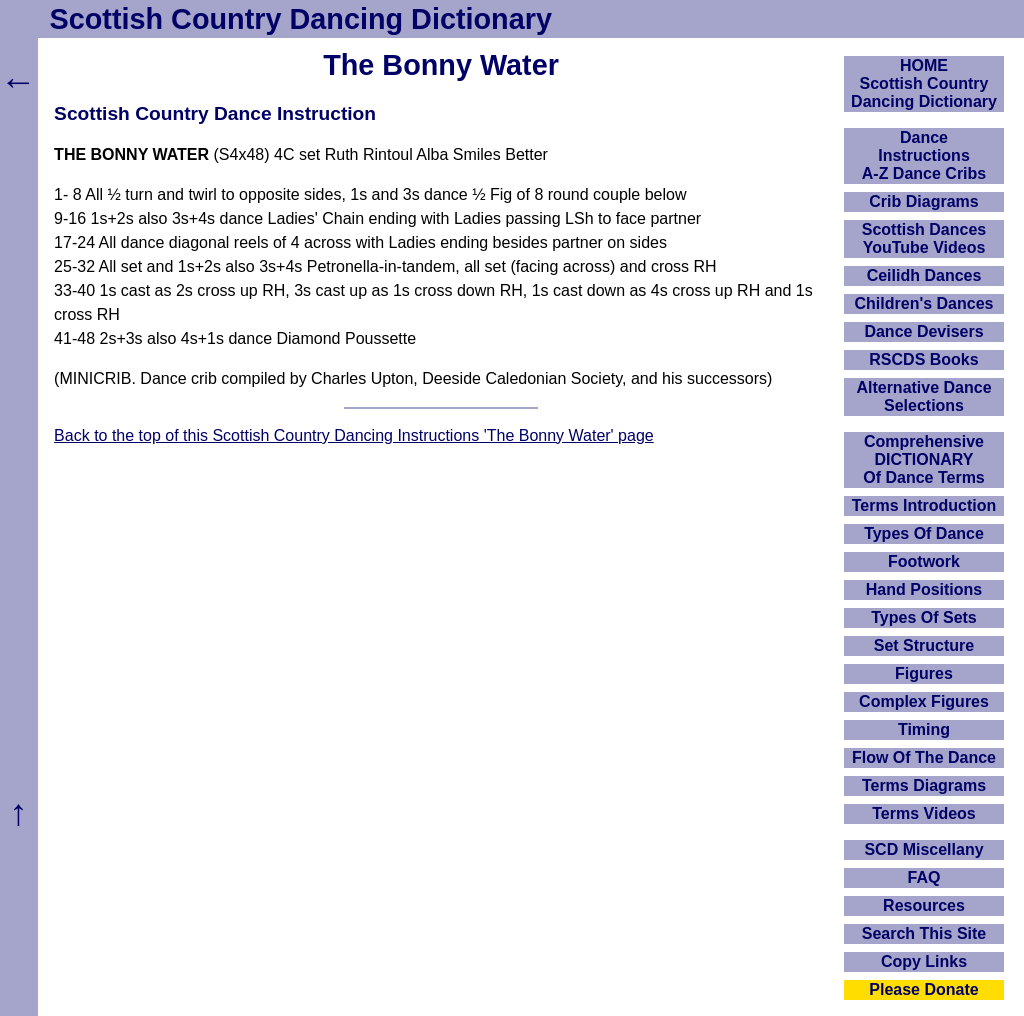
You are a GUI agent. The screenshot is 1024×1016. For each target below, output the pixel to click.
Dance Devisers (923, 331)
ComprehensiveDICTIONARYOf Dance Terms (924, 459)
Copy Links (924, 961)
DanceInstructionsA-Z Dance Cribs (924, 155)
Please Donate (923, 989)
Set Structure (924, 645)
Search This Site (924, 933)
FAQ (924, 877)
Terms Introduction (924, 505)
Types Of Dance (924, 533)
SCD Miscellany (923, 849)
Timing (924, 729)
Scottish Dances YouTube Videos (924, 238)
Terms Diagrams (924, 785)
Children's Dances (924, 303)
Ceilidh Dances (924, 275)
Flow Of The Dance (924, 757)
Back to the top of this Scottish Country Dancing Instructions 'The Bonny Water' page (354, 435)
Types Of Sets (924, 617)
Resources (924, 905)
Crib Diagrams (923, 201)
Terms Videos (923, 813)
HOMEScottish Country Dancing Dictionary (924, 83)
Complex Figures (924, 701)
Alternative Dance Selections (923, 396)
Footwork (924, 561)
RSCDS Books (923, 359)
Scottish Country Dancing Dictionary (301, 19)
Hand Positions (924, 589)
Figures (924, 673)
